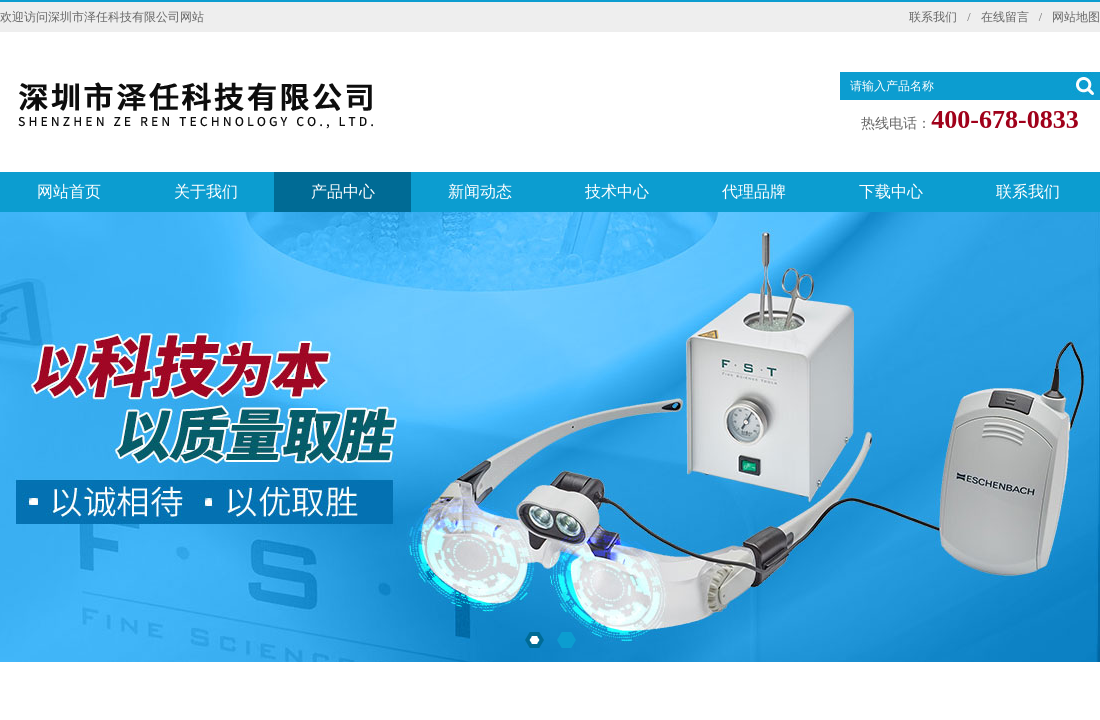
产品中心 (343, 191)
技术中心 (617, 191)
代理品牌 (754, 191)
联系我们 (933, 17)
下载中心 (891, 191)
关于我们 (206, 191)
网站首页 (69, 191)
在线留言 (1005, 17)
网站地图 (1076, 17)
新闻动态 (480, 191)
